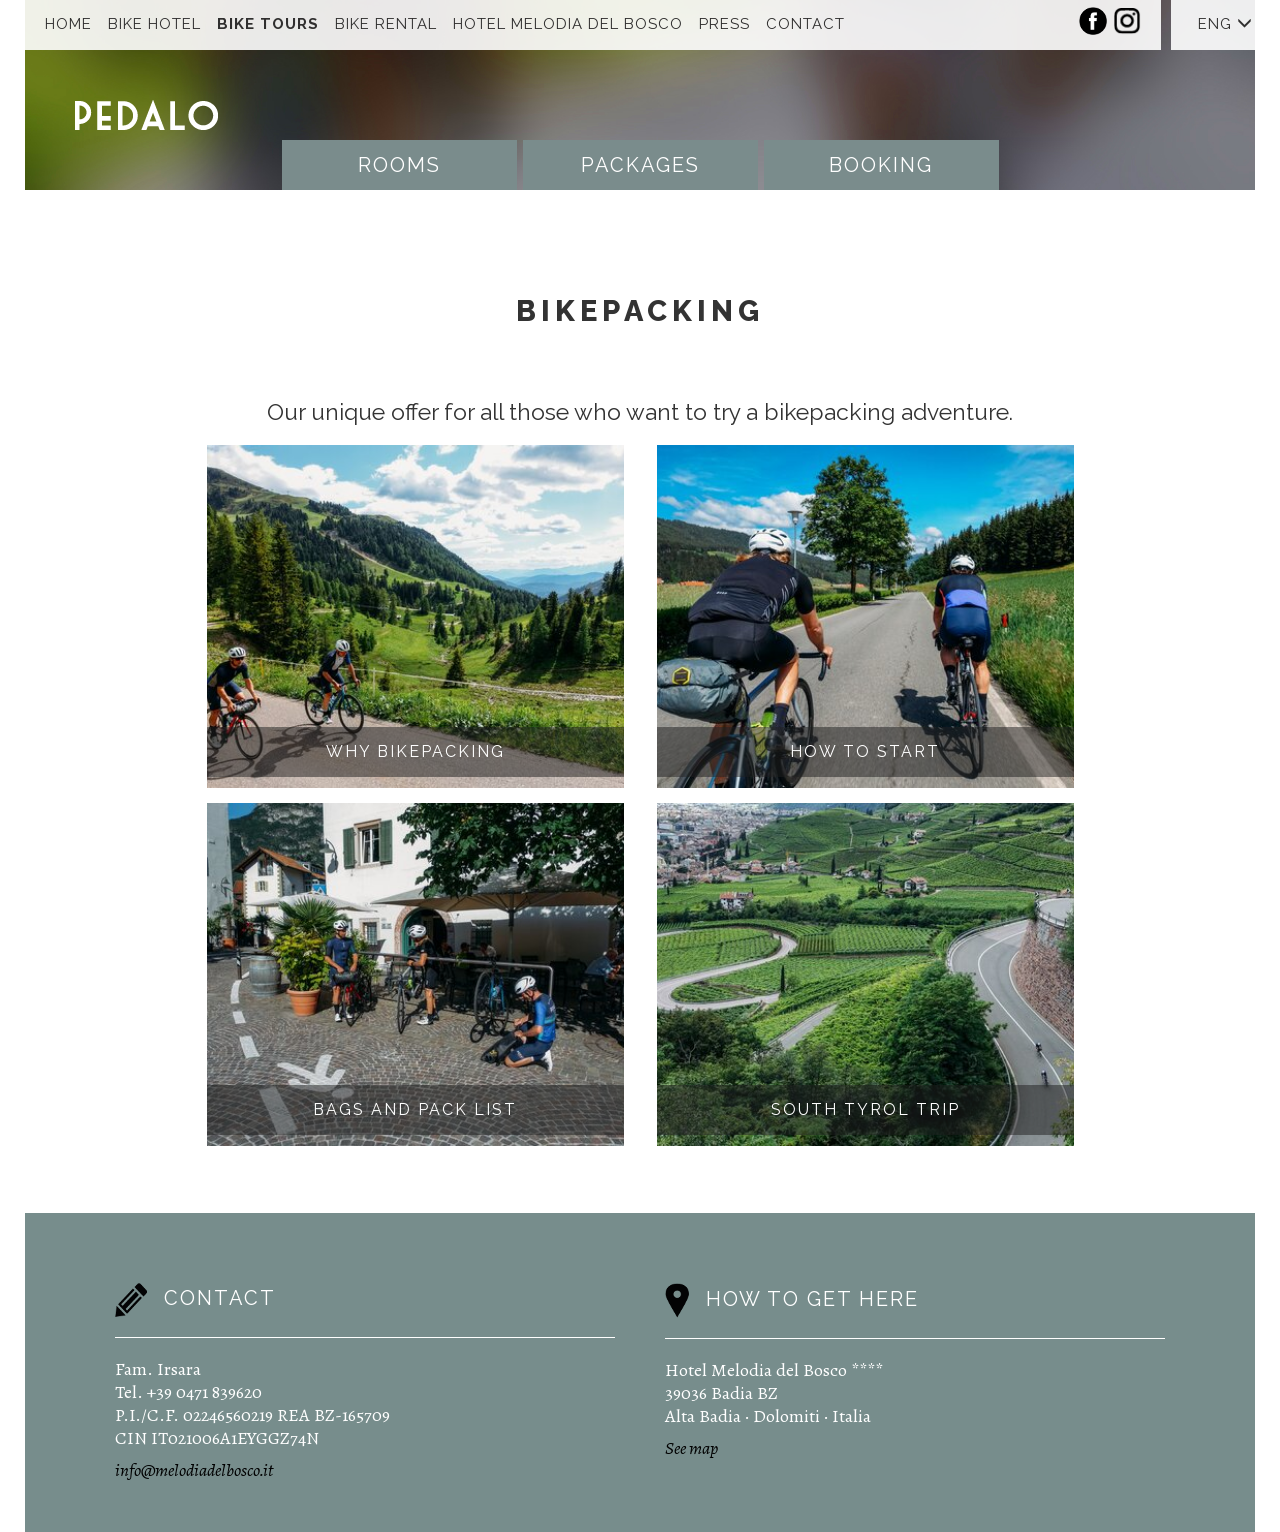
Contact (805, 24)
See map (691, 1448)
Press (724, 24)
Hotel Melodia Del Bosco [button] (568, 24)
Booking (881, 165)
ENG (1225, 24)
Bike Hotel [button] (154, 24)
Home (68, 24)
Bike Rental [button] (386, 24)
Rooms (399, 165)
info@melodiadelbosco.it (194, 1470)
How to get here (812, 1298)
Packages (640, 165)
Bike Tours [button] (268, 24)
